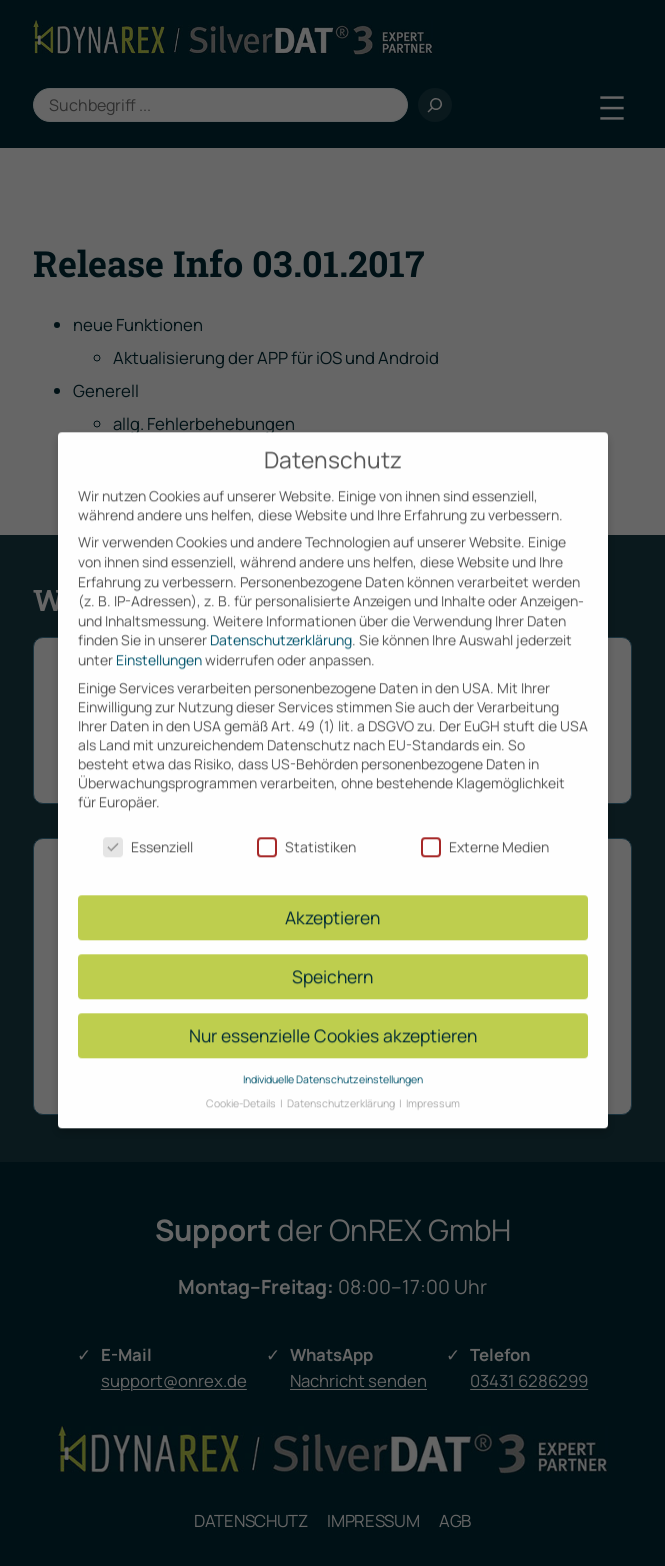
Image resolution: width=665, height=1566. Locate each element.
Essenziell (148, 825)
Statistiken (306, 825)
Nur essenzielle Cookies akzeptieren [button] (333, 1014)
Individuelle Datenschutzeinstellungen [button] (333, 1058)
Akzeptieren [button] (332, 896)
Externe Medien (485, 825)
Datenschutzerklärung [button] (342, 1082)
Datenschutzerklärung (281, 619)
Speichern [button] (332, 955)
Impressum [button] (433, 1082)
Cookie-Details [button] (242, 1082)
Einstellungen (159, 638)
